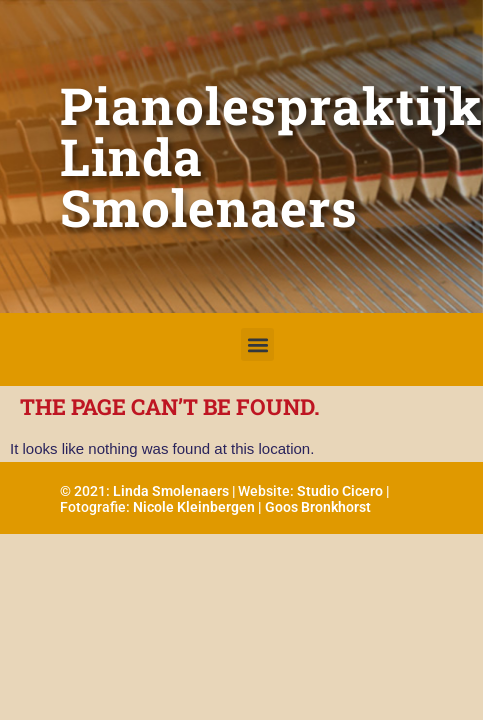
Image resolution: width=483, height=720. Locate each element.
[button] (257, 344)
